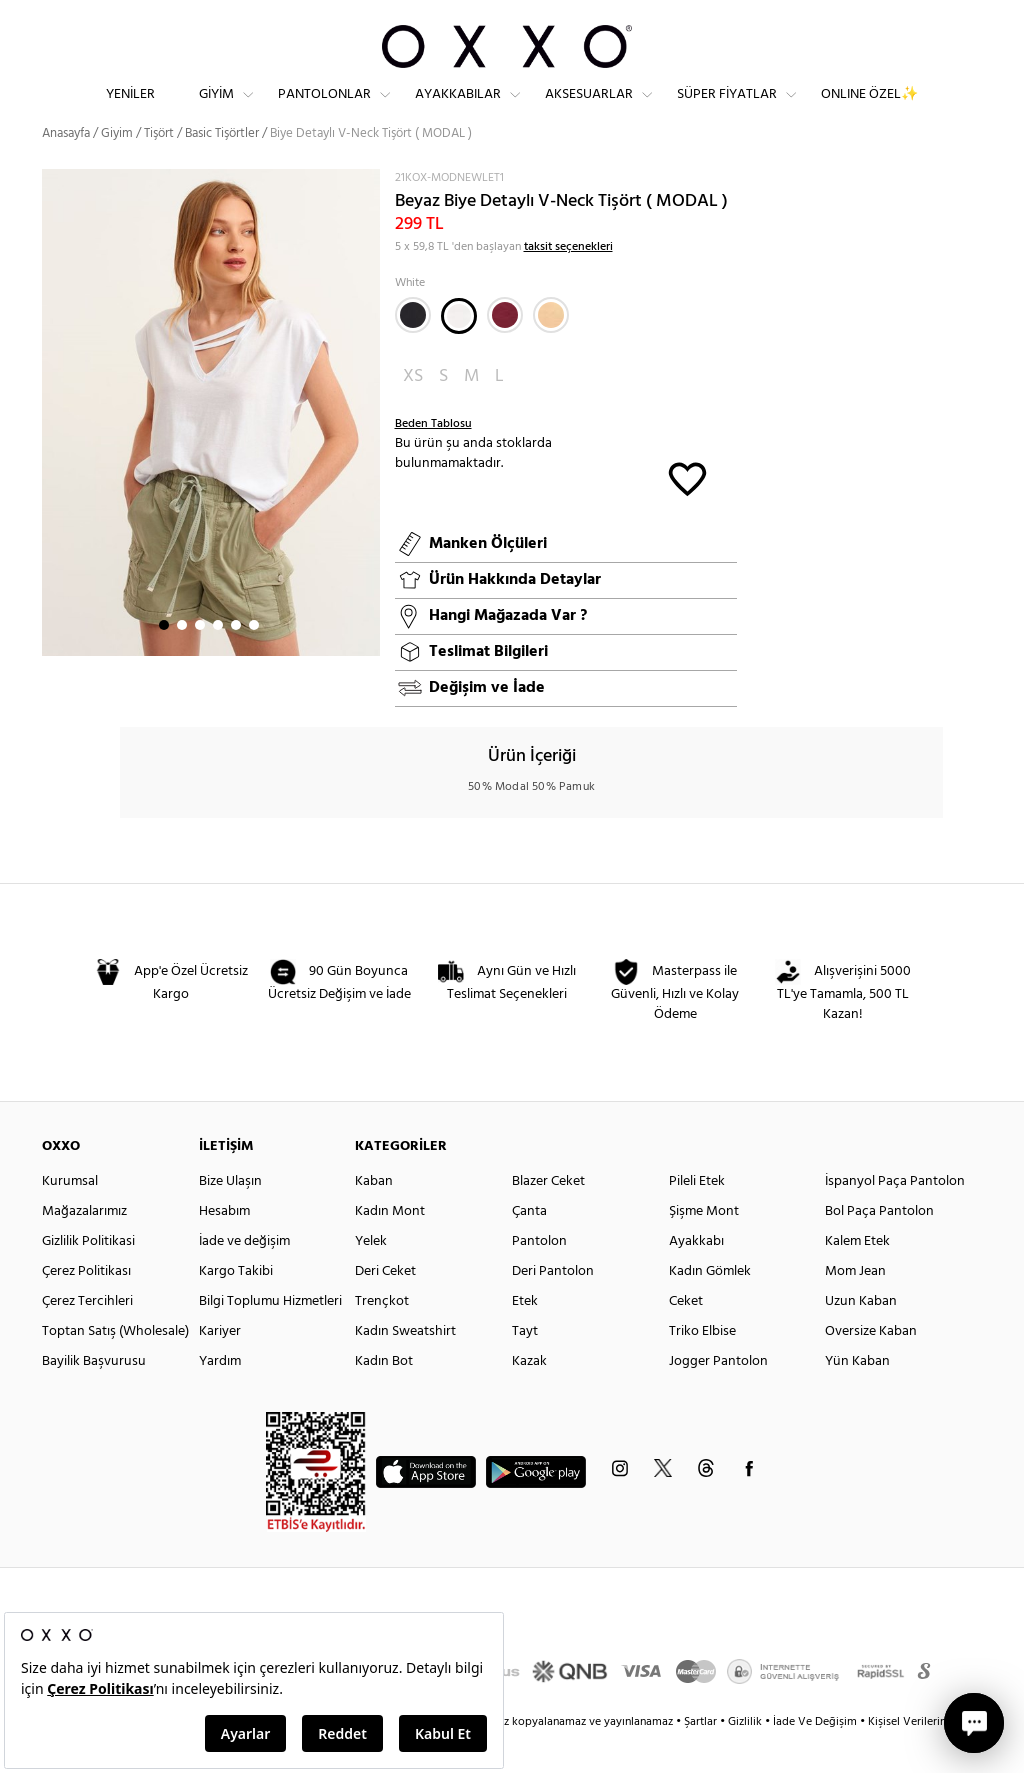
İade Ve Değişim (815, 1758)
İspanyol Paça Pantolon (895, 1217)
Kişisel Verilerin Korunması (935, 1758)
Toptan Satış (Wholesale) (115, 1367)
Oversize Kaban (871, 1367)
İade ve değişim (244, 1277)
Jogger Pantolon (718, 1397)
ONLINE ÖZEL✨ (869, 110)
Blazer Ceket (548, 1217)
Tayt (525, 1367)
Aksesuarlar (589, 110)
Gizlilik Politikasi (88, 1277)
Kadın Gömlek (710, 1307)
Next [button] (52, 448)
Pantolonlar (324, 110)
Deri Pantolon (553, 1307)
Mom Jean (855, 1307)
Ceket (686, 1337)
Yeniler (130, 110)
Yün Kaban (857, 1397)
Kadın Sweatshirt (405, 1367)
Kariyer (220, 1367)
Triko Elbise (702, 1367)
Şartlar (702, 1758)
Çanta (529, 1247)
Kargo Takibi (236, 1307)
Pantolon (539, 1277)
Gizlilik (746, 1758)
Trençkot (382, 1337)
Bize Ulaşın (230, 1217)
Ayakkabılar (458, 110)
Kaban (374, 1217)
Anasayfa (66, 169)
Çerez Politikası (86, 1307)
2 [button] (182, 661)
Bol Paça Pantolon (879, 1247)
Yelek (371, 1277)
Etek (525, 1337)
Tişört (159, 169)
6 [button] (254, 661)
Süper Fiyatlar (727, 110)
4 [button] (218, 661)
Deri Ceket (385, 1307)
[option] (211, 449)
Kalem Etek (857, 1277)
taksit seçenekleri (568, 283)
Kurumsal (70, 1217)
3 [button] (200, 661)
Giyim (216, 110)
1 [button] (164, 661)
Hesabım (224, 1247)
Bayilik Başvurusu (94, 1397)
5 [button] (236, 661)
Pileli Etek (697, 1217)
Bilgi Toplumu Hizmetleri (270, 1337)
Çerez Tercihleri (87, 1337)
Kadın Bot (384, 1397)
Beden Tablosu (433, 460)
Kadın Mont (390, 1247)
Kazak (529, 1397)
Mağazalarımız (84, 1247)
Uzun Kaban (861, 1337)
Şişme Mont (704, 1247)
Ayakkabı (696, 1277)
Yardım (220, 1397)
